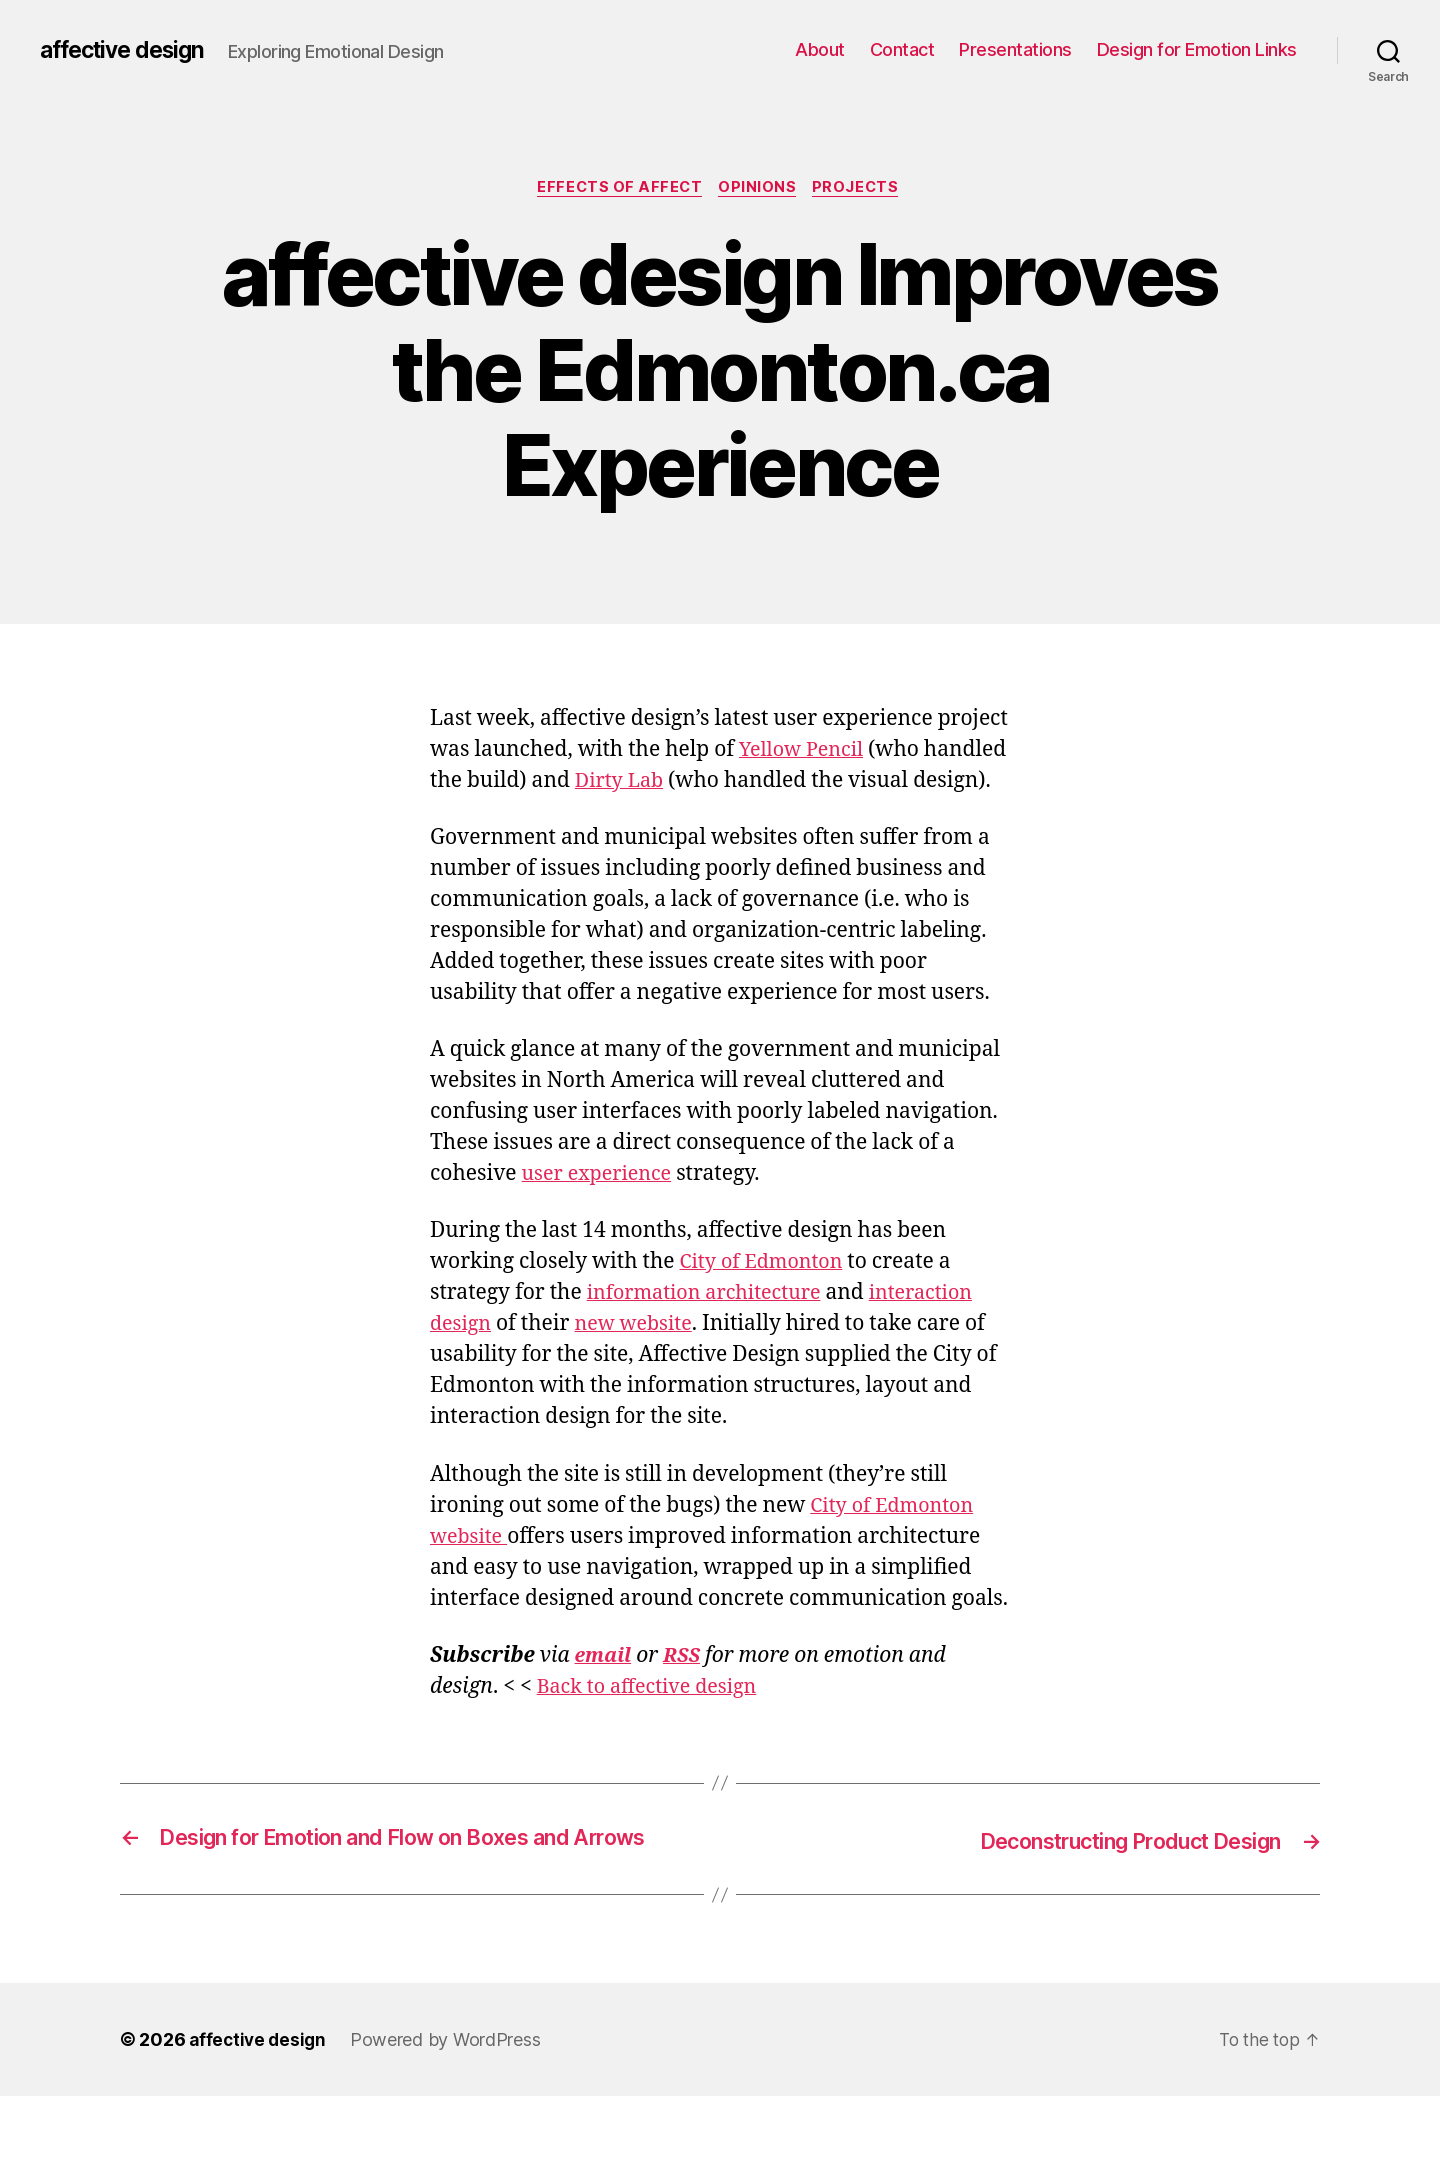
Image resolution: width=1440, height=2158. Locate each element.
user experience (601, 1207)
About (820, 49)
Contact (902, 49)
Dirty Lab (709, 783)
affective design (128, 50)
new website (641, 1357)
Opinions (760, 189)
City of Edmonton (766, 1295)
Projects (862, 189)
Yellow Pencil (805, 752)
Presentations (1015, 49)
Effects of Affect (616, 189)
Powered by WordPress (450, 2101)
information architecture (711, 1326)
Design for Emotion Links (1197, 49)
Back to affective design (654, 1720)
